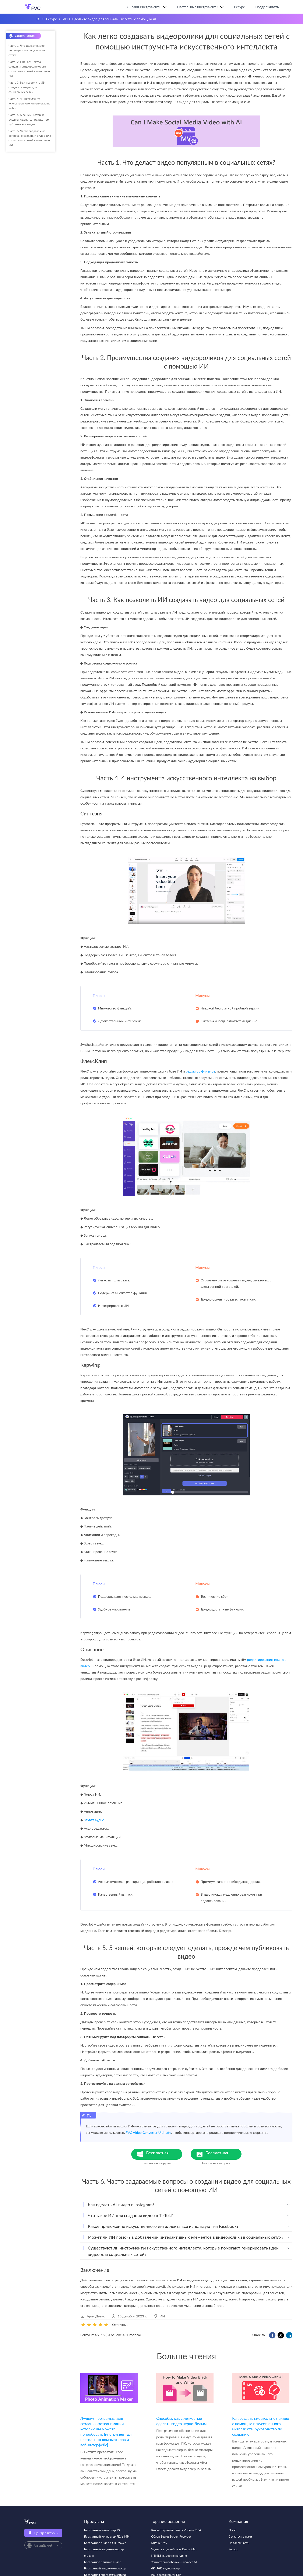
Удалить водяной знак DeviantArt (173, 2549)
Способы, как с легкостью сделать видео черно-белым (181, 2421)
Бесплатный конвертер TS (102, 2530)
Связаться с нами (240, 2536)
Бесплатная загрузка (164, 2155)
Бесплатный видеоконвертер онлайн (104, 2552)
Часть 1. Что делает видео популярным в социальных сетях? (26, 50)
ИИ (65, 19)
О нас (232, 2530)
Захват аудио (94, 1820)
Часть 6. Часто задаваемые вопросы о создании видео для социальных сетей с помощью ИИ (29, 138)
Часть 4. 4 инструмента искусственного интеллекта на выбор (29, 103)
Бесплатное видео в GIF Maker (105, 2543)
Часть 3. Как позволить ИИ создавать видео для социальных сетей (26, 87)
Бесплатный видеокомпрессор (105, 2568)
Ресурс (239, 7)
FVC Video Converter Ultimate (148, 2132)
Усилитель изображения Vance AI (174, 2562)
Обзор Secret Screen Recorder (171, 2536)
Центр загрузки (43, 2533)
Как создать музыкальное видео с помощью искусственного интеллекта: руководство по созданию (260, 2426)
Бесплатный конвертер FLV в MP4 (107, 2536)
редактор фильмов (200, 1071)
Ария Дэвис (96, 2316)
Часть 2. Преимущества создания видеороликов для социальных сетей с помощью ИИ (29, 68)
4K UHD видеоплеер (165, 2568)
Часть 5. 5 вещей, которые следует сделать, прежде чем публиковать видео (28, 119)
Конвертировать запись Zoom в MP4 (176, 2530)
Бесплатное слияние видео (102, 2562)
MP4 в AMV (159, 2543)
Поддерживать (267, 7)
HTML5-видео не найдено (169, 2555)
